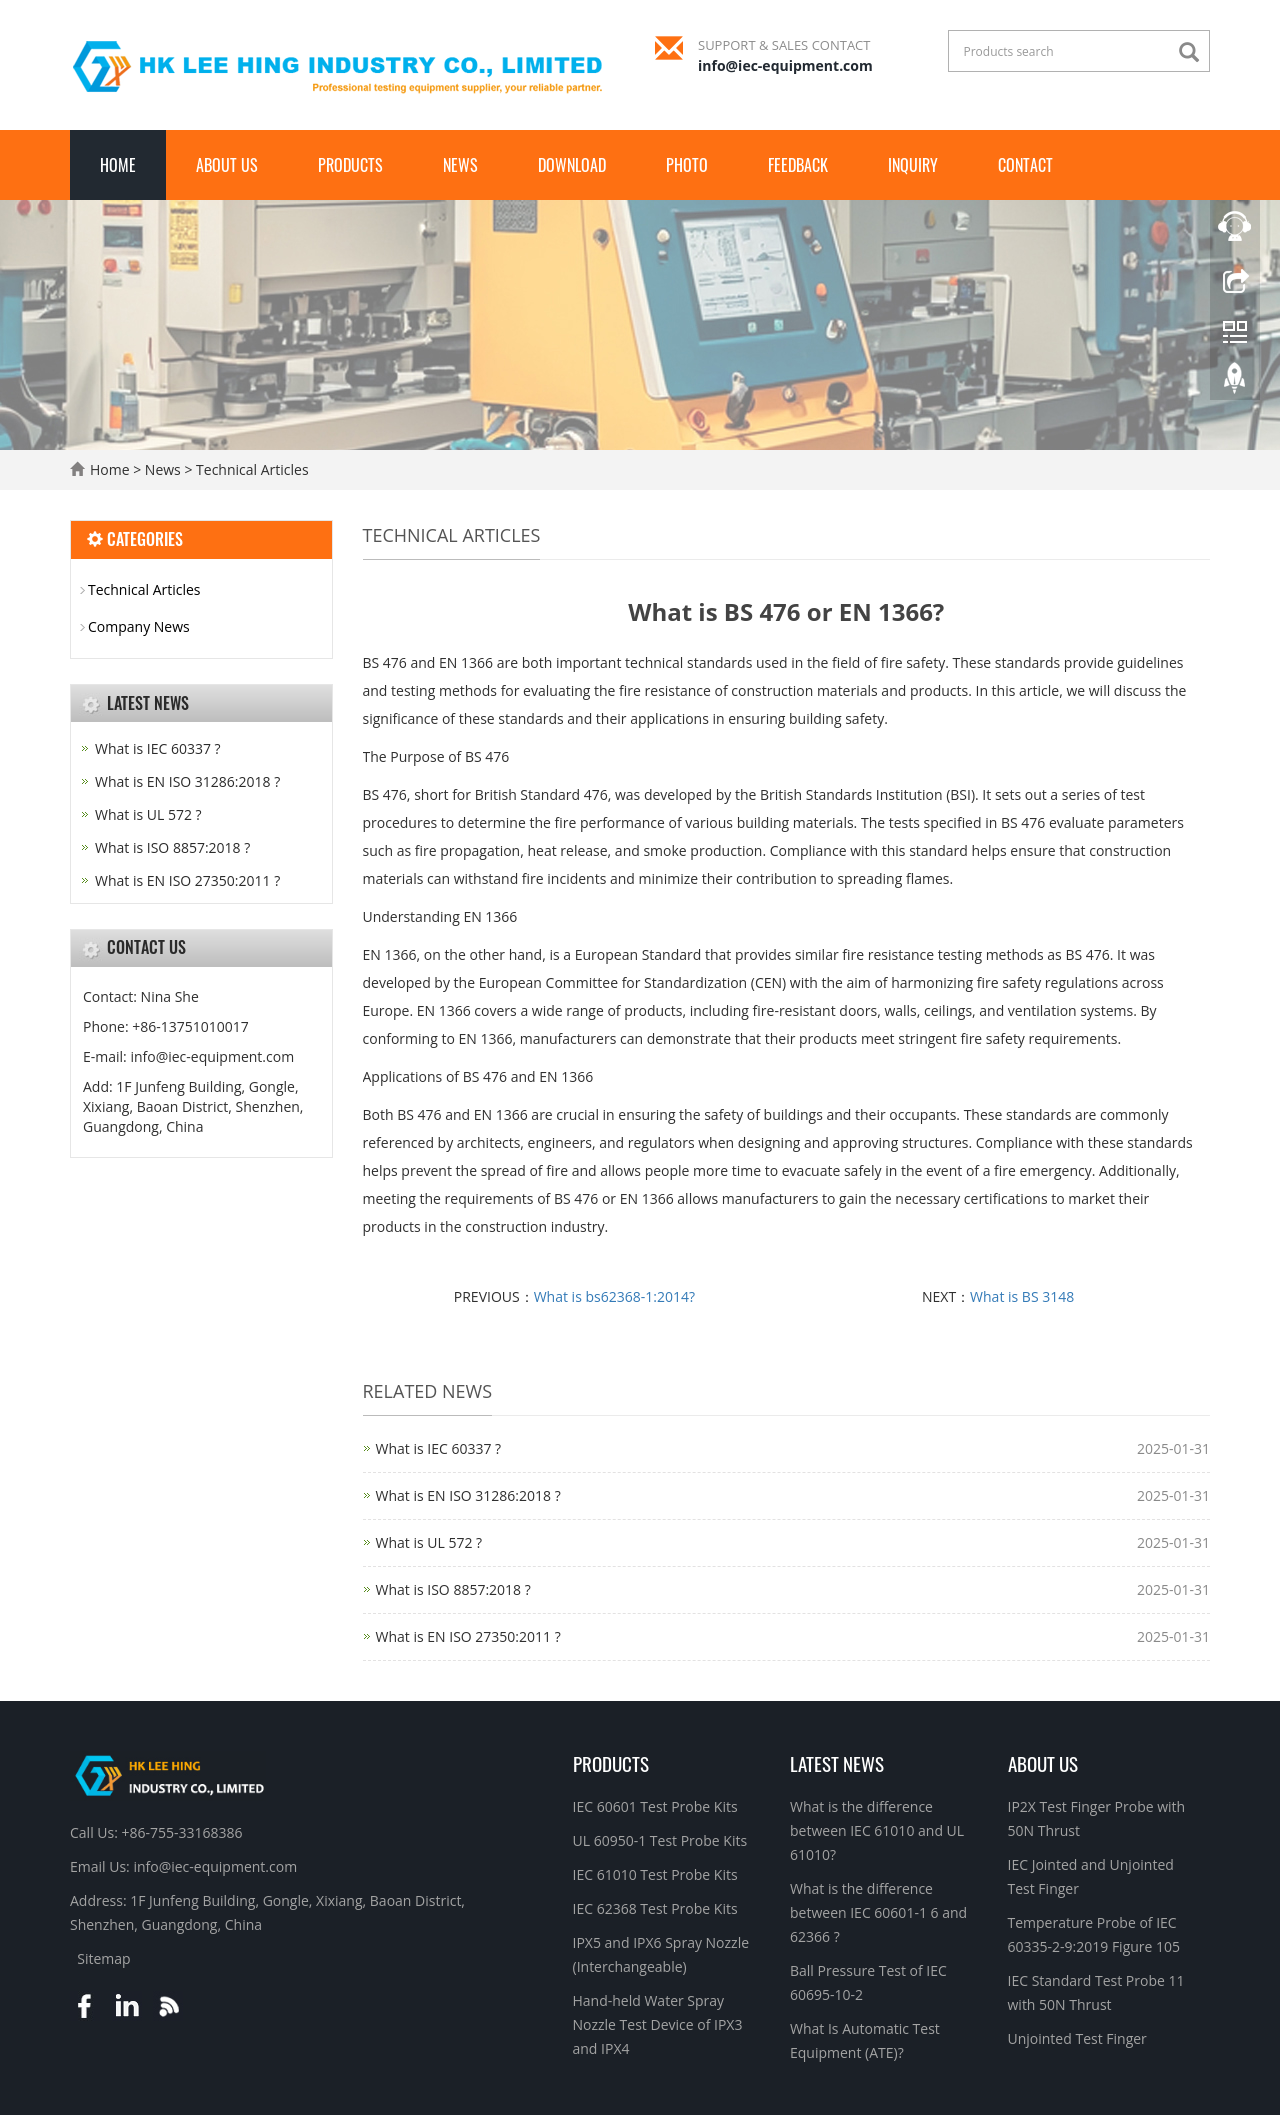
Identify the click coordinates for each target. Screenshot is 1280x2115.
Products (350, 165)
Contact (1025, 165)
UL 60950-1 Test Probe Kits (660, 1840)
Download (572, 165)
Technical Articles (250, 469)
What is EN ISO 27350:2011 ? (468, 1636)
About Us (227, 165)
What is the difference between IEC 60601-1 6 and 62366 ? (878, 1912)
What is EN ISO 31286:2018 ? (468, 1495)
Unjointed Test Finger (1077, 2038)
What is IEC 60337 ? (439, 1448)
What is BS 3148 (1022, 1296)
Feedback (798, 165)
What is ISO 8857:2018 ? (453, 1589)
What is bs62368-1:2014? (614, 1296)
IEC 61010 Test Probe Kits (655, 1874)
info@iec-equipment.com (785, 65)
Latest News (837, 1763)
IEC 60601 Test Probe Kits (655, 1806)
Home (118, 165)
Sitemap (103, 1958)
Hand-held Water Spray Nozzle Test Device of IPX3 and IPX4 (658, 2024)
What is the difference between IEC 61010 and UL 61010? (877, 1830)
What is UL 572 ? (429, 1542)
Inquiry (913, 165)
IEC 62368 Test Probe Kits (655, 1908)
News (460, 165)
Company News (139, 626)
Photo (687, 165)
